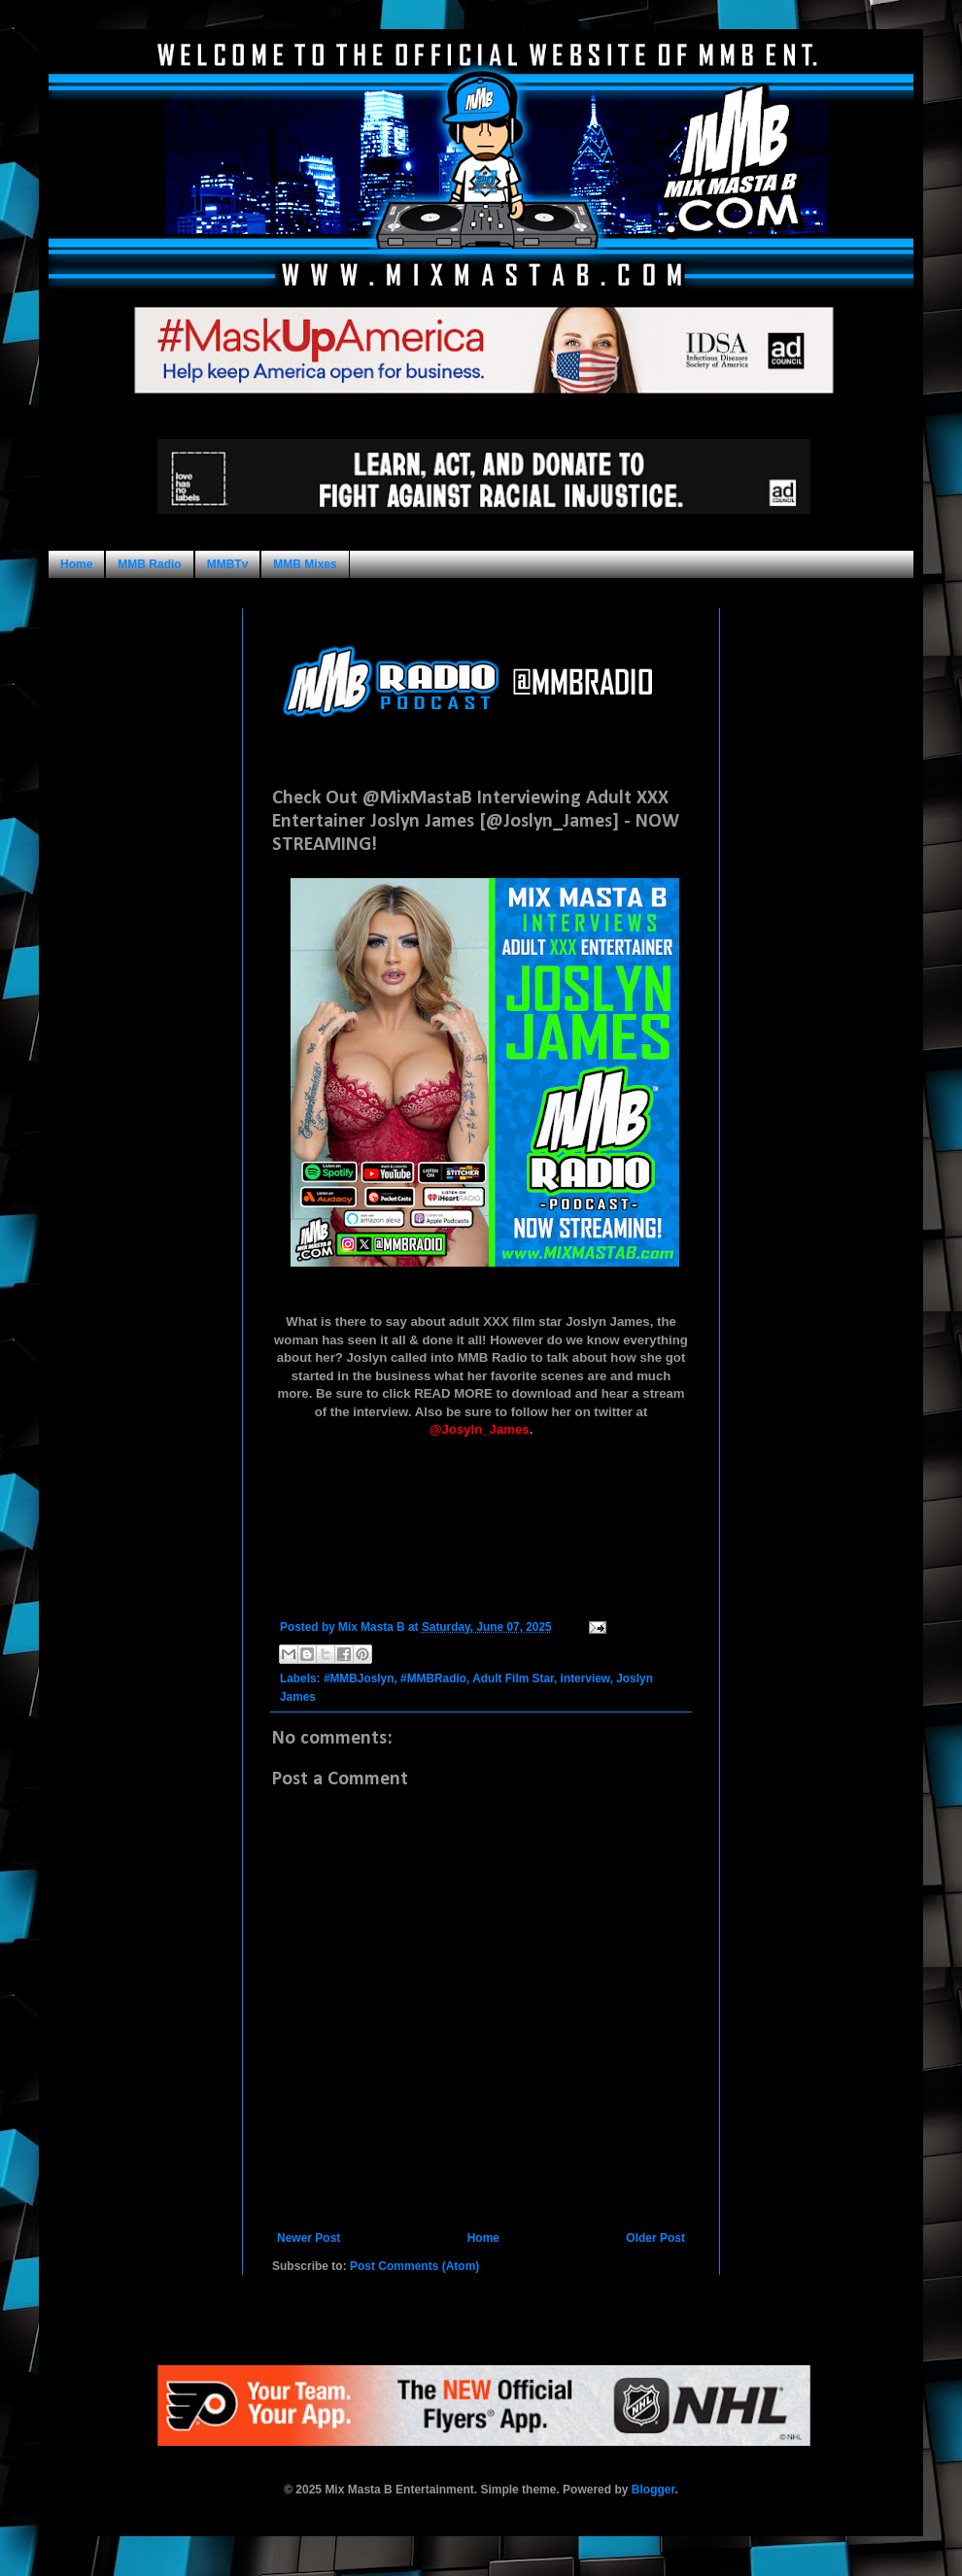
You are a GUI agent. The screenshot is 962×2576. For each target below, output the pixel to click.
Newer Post (308, 2238)
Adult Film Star (513, 1678)
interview (585, 1678)
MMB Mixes (304, 564)
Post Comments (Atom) (414, 2266)
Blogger (653, 2489)
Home (76, 564)
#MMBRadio (433, 1678)
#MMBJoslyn (359, 1678)
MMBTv (228, 564)
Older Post (655, 2238)
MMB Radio (149, 564)
